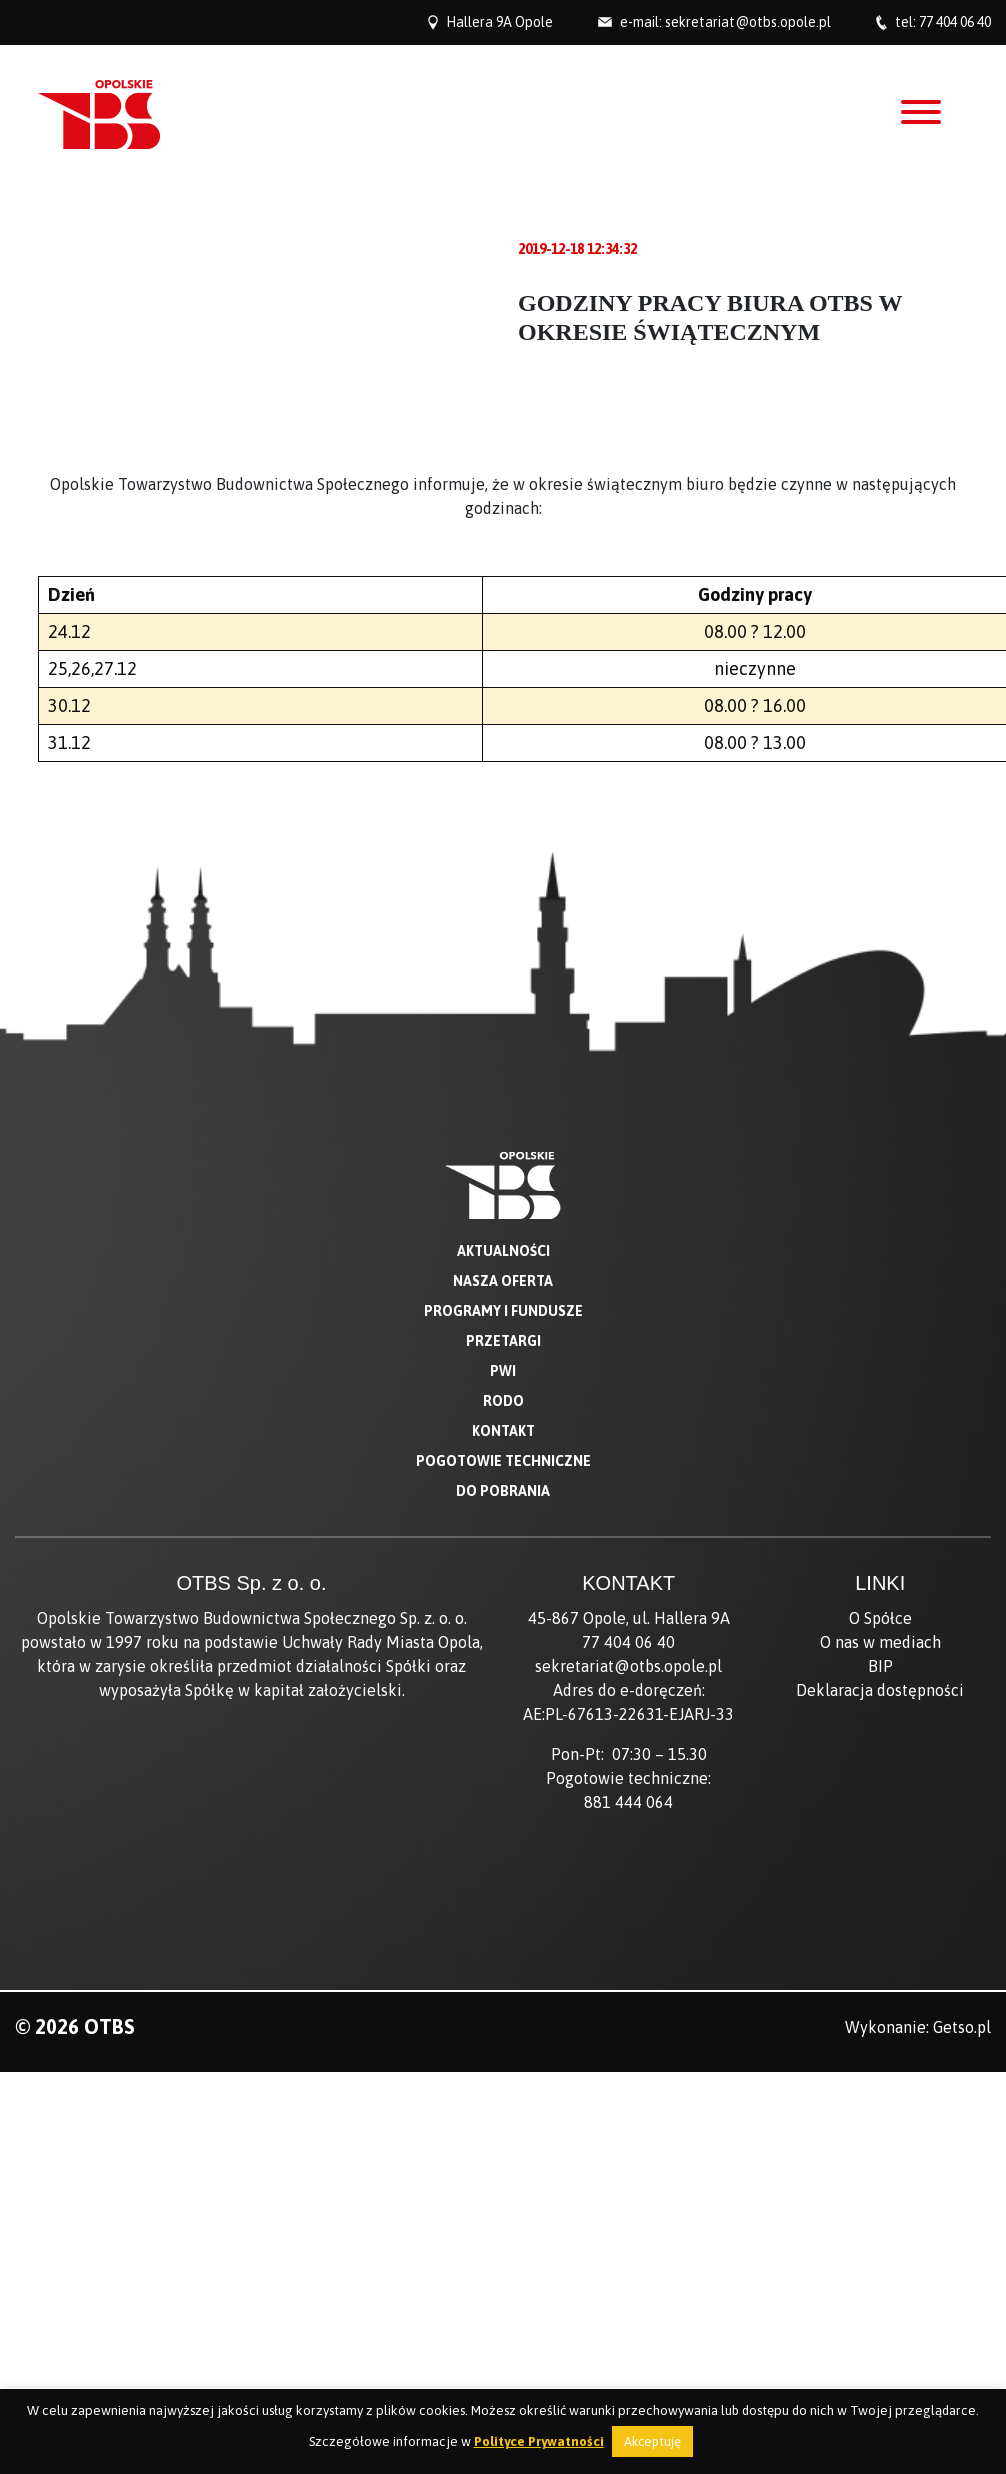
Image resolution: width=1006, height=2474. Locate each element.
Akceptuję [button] (652, 2441)
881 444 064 (628, 1802)
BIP (880, 1666)
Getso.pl (962, 2027)
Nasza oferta (503, 1281)
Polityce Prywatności (539, 2441)
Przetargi (503, 1341)
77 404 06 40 (955, 22)
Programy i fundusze (503, 1311)
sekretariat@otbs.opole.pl (748, 22)
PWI (503, 1371)
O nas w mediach (880, 1642)
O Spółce (880, 1618)
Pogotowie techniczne (503, 1461)
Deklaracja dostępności (880, 1690)
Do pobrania (503, 1491)
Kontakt (503, 1431)
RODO (503, 1401)
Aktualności (503, 1251)
